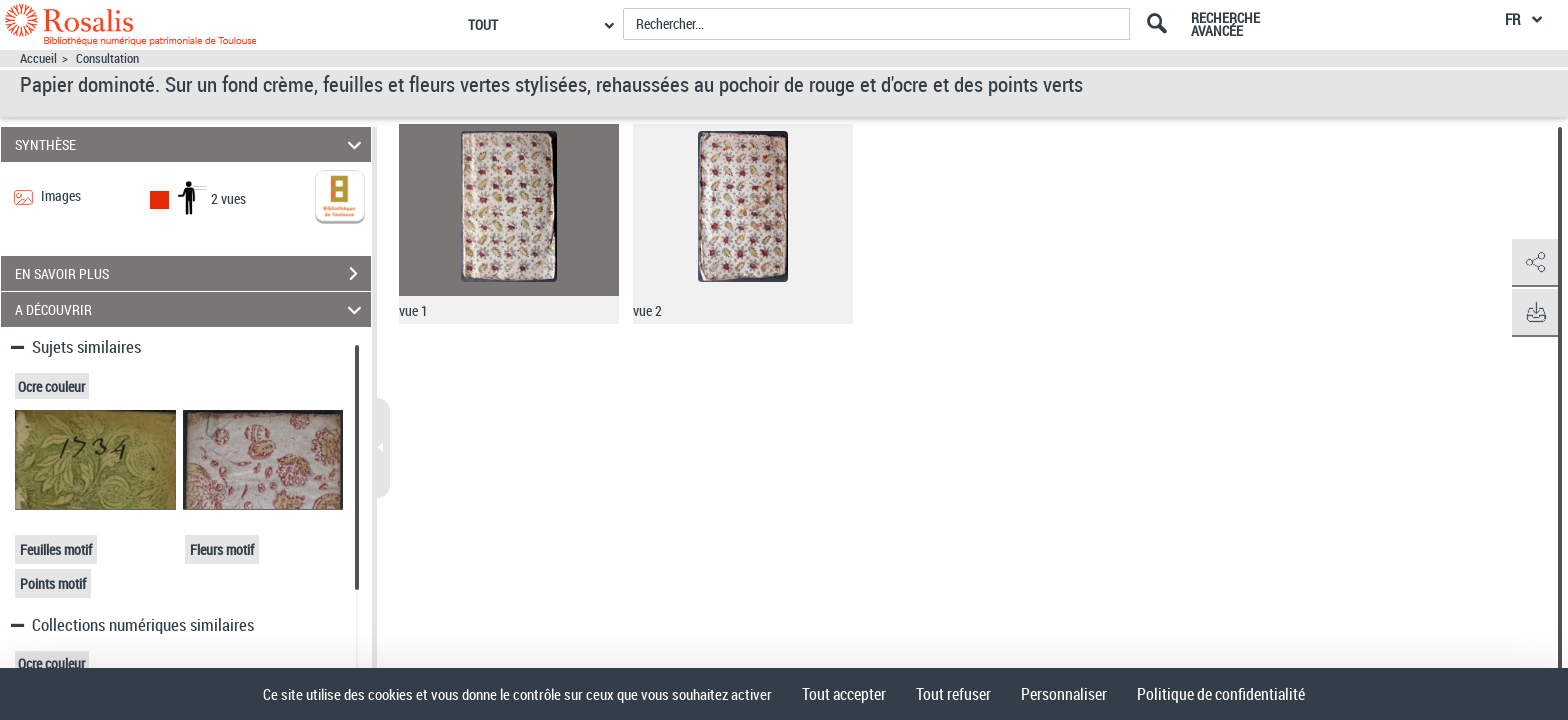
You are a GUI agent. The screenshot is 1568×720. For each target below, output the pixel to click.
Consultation (107, 58)
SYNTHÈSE (191, 144)
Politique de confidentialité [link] (1221, 694)
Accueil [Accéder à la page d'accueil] (38, 58)
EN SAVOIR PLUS (193, 274)
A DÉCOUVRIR (191, 309)
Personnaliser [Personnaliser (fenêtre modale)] (1064, 694)
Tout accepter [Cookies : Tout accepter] (844, 694)
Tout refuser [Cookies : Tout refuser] (953, 694)
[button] (1533, 263)
